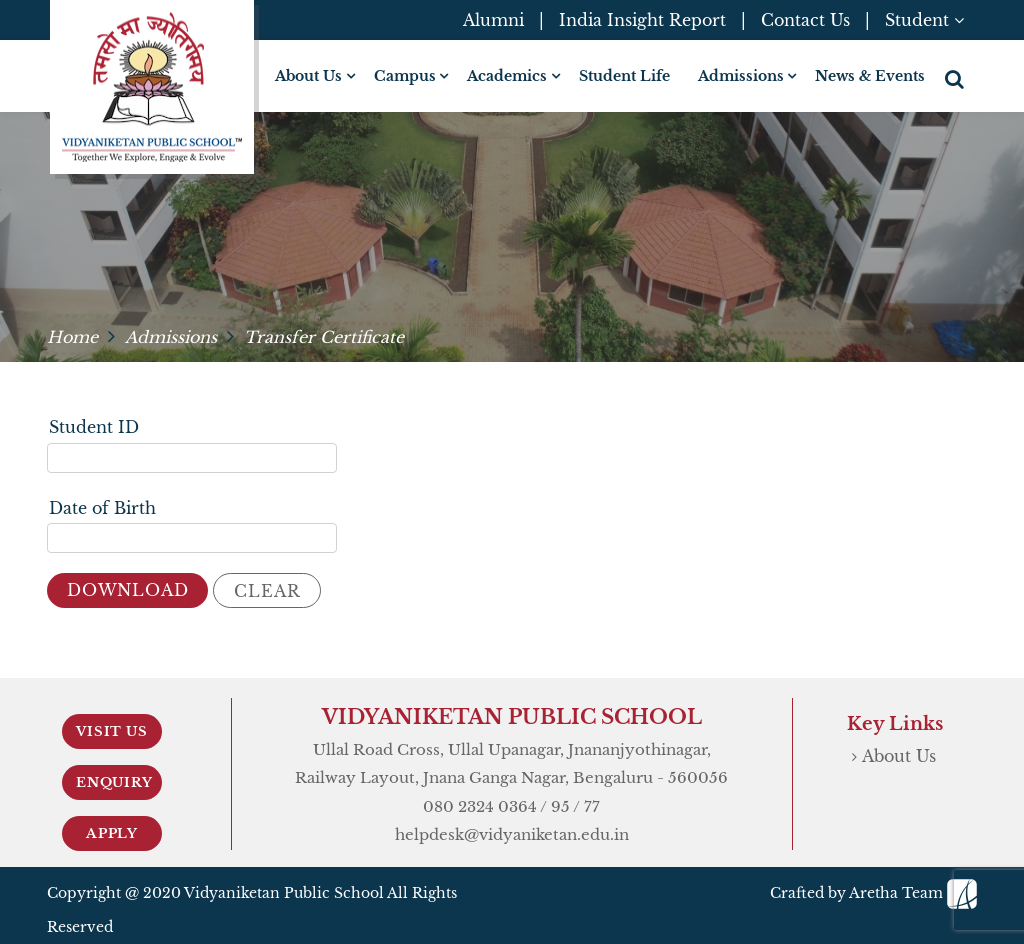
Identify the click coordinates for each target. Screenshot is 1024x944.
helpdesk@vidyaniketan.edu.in (512, 834)
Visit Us (111, 731)
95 (560, 806)
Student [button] (924, 20)
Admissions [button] (741, 76)
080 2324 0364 (480, 806)
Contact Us (805, 20)
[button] (956, 79)
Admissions (171, 337)
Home (72, 337)
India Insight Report (642, 20)
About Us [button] (308, 76)
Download (127, 590)
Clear (267, 591)
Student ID (94, 427)
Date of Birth (102, 508)
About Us (899, 756)
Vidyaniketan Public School (284, 893)
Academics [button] (507, 76)
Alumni (493, 20)
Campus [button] (405, 76)
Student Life (624, 76)
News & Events (870, 76)
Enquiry (114, 782)
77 (592, 806)
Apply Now (112, 838)
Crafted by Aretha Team (873, 893)
